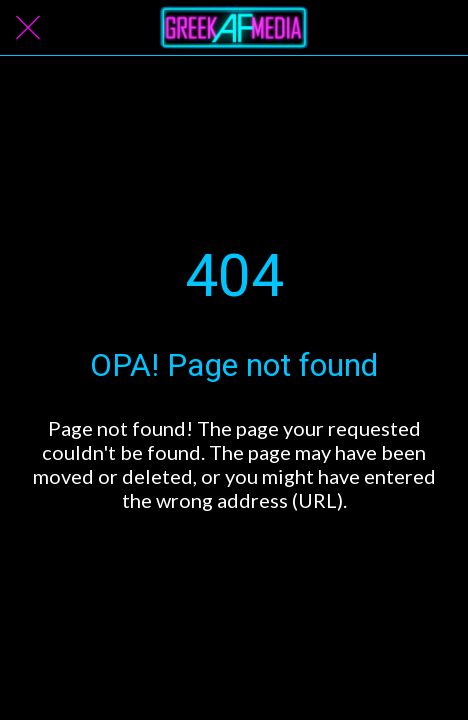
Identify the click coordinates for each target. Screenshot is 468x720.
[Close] (28, 28)
